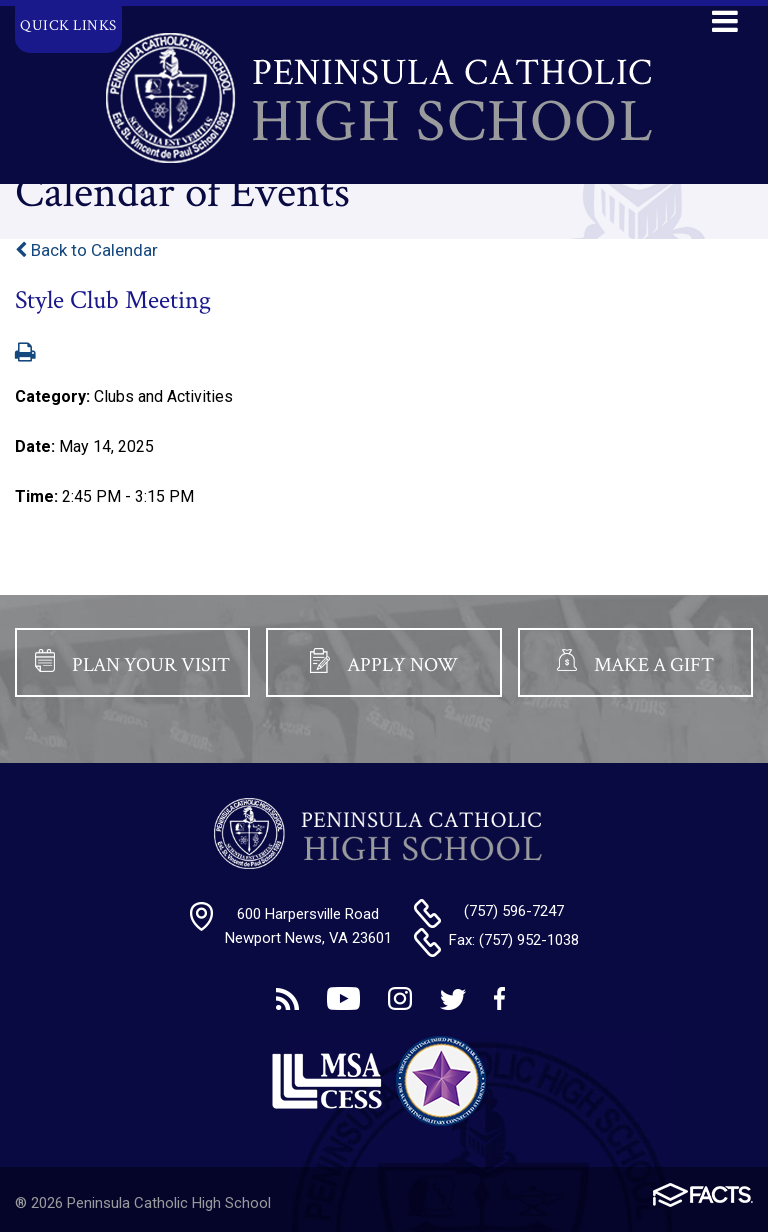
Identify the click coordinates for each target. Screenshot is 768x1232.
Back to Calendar (86, 250)
